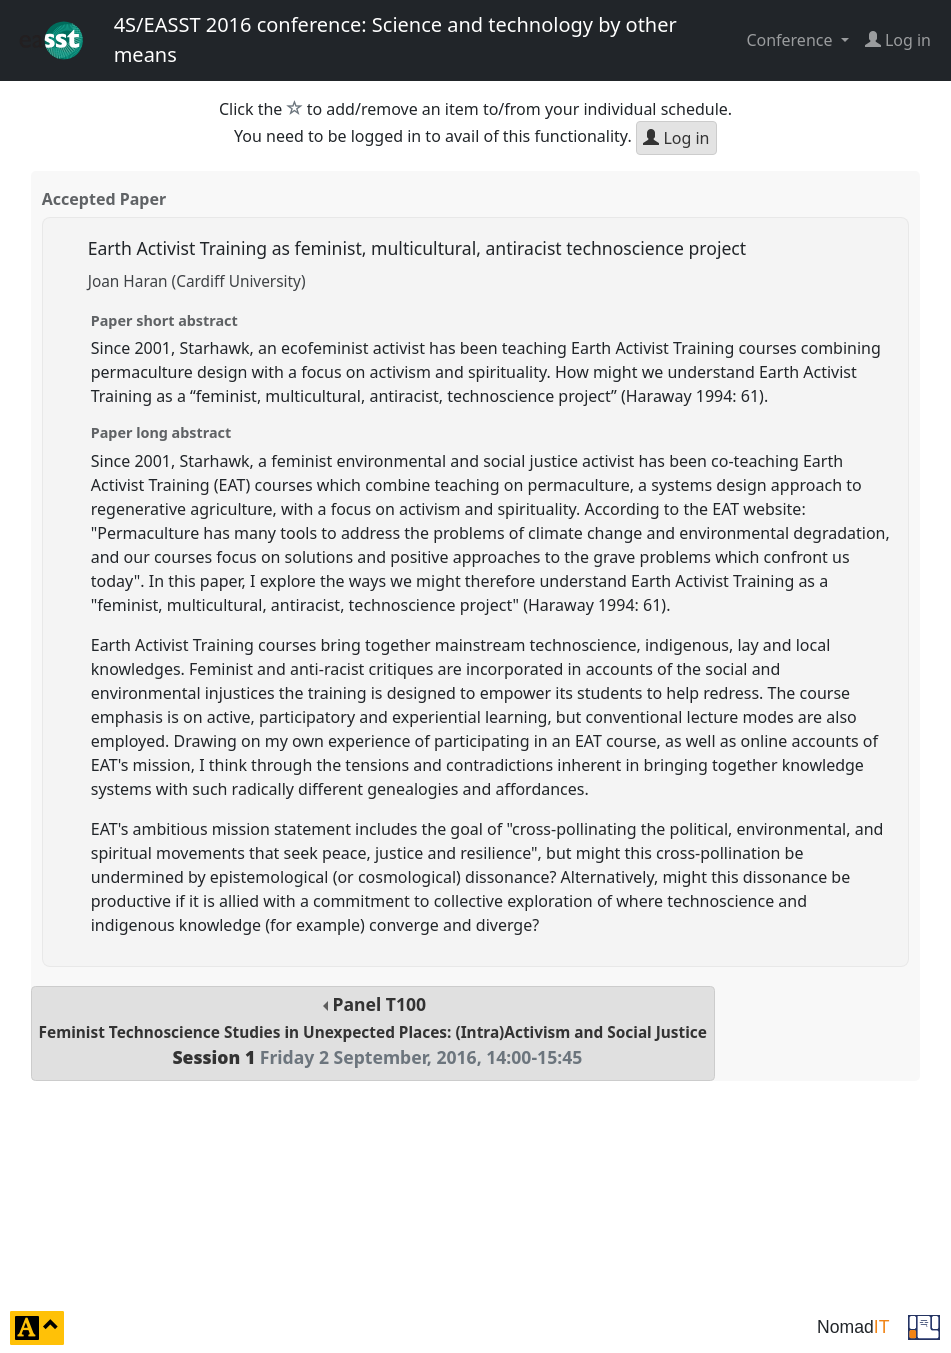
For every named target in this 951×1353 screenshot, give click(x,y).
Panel (373, 1030)
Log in (676, 138)
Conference (791, 40)
